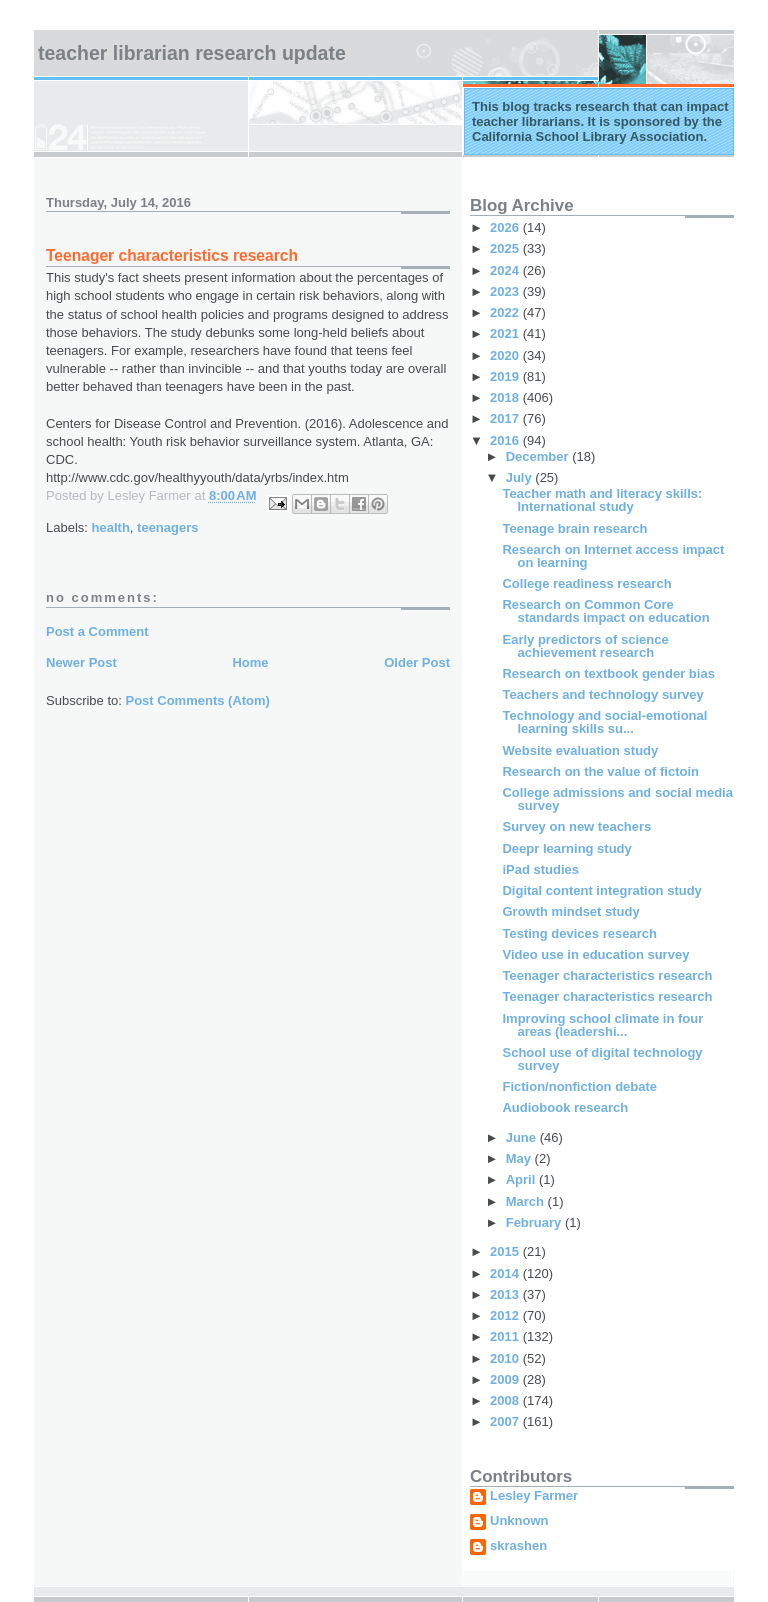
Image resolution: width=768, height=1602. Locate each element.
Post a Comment (97, 631)
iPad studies (540, 869)
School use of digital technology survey (602, 1059)
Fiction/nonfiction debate (579, 1086)
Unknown (519, 1521)
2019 (506, 376)
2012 (506, 1315)
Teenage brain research (574, 528)
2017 (506, 418)
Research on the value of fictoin (600, 771)
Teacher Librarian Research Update (192, 53)
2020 (506, 355)
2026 (506, 227)
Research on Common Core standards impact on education (605, 611)
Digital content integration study (601, 890)
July (521, 477)
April (522, 1179)
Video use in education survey (595, 954)
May (520, 1158)
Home (250, 662)
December (539, 456)
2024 (506, 270)
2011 (506, 1336)
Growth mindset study (570, 911)
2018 (506, 397)
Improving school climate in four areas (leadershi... (602, 1025)
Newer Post (81, 662)
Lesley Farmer (534, 1496)
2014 (506, 1273)
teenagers (167, 527)
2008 (506, 1400)
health (111, 527)
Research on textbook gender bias (608, 673)
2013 (506, 1294)
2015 (506, 1251)
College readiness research (586, 583)
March (527, 1201)
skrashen (518, 1546)
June (523, 1137)
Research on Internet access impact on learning (613, 556)
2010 (506, 1358)
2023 (506, 291)
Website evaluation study (580, 750)
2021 (506, 333)
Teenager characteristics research (607, 975)
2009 (506, 1379)
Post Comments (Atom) (198, 700)
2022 (506, 312)
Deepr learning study (566, 848)
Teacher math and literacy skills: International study (602, 500)
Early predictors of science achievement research (585, 646)
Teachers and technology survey (602, 694)
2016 (506, 440)
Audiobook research (565, 1107)
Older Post (417, 662)
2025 (506, 248)
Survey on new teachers (576, 826)
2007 (506, 1421)
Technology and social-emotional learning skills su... (604, 722)
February (535, 1222)
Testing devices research (579, 933)
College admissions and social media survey (617, 799)
